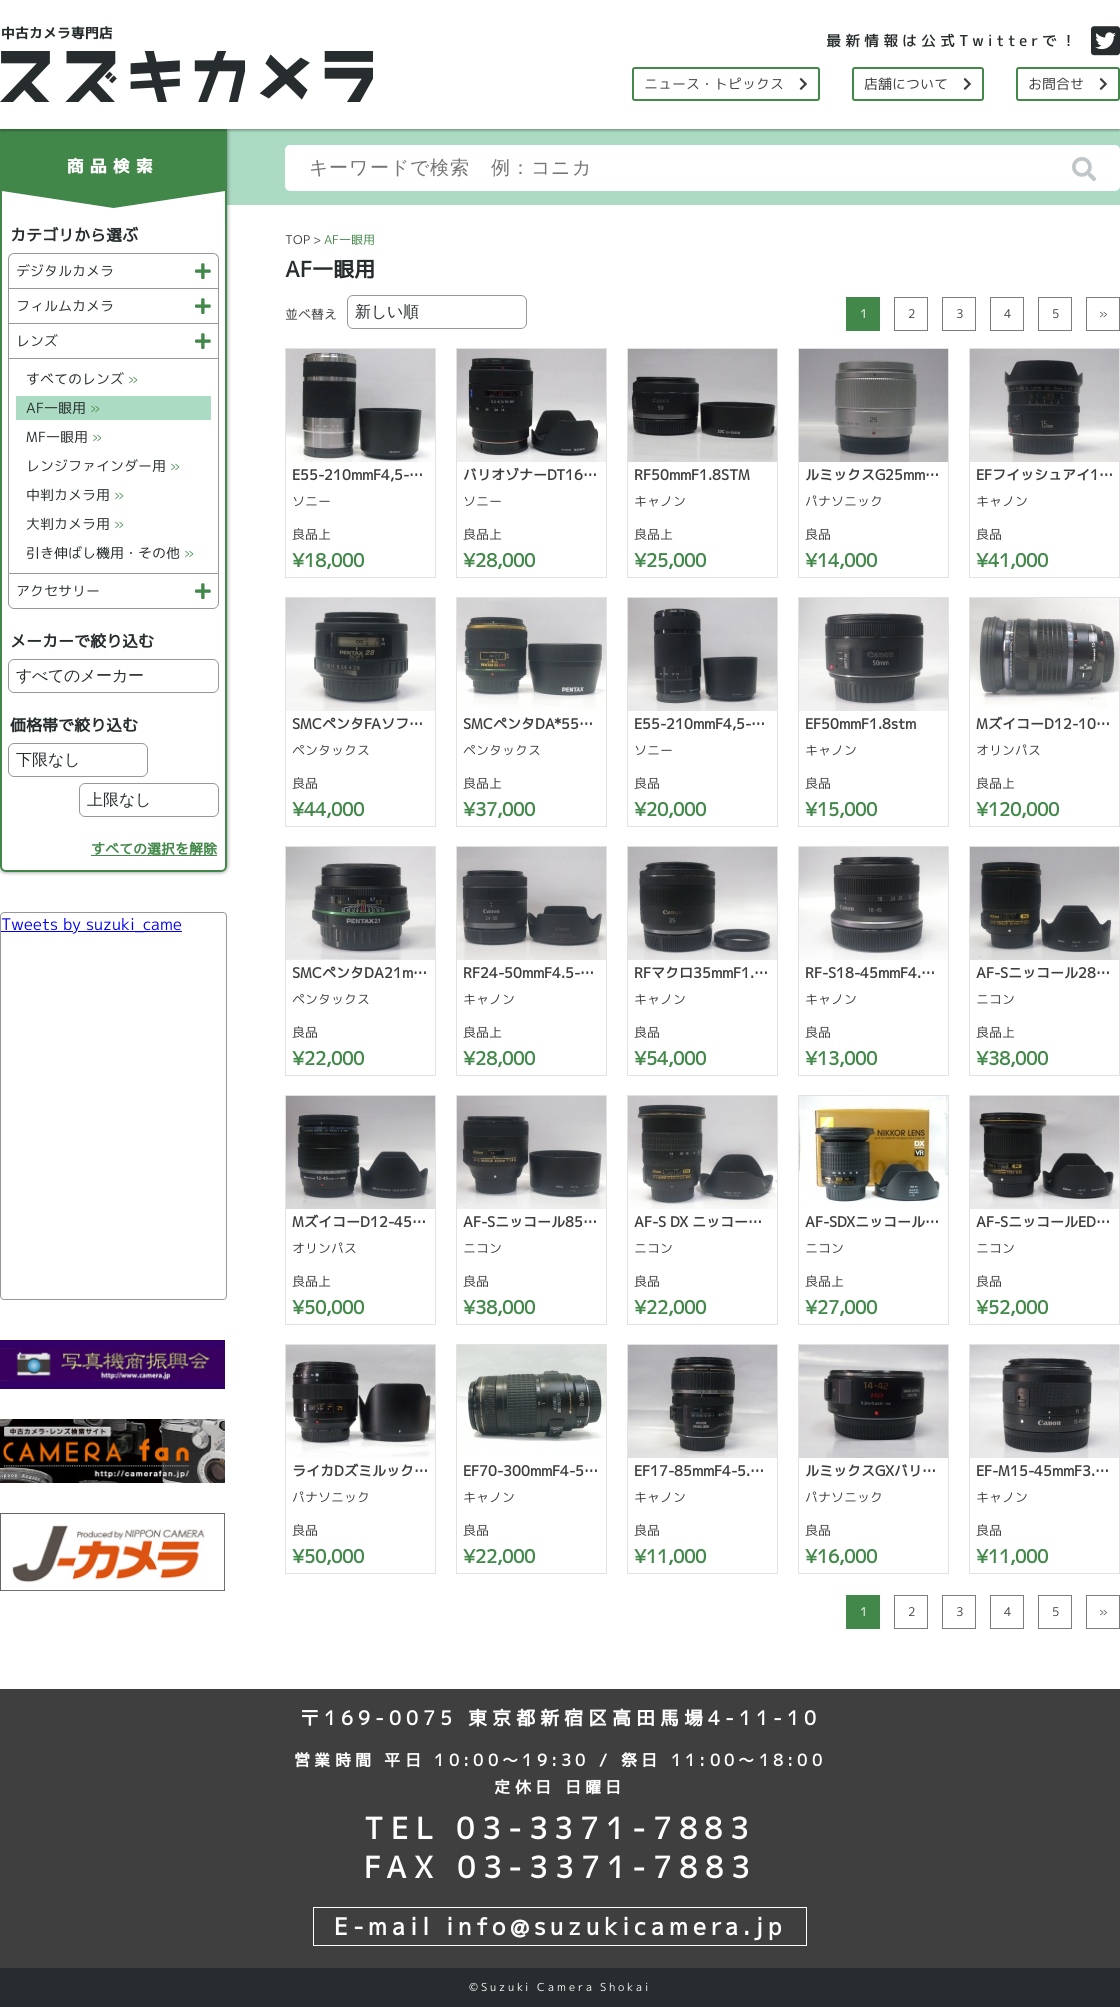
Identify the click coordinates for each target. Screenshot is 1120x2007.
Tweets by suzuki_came (91, 924)
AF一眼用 (63, 407)
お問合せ (1068, 83)
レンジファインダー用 (103, 465)
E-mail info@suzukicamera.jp (560, 1926)
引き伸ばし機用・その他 (110, 552)
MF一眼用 (64, 436)
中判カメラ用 (75, 494)
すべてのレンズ (82, 378)
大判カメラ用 (75, 523)
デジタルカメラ (113, 270)
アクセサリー (113, 590)
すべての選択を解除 (154, 848)
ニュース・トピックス (726, 83)
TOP (297, 239)
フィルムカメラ (113, 305)
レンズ (113, 340)
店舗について (918, 83)
